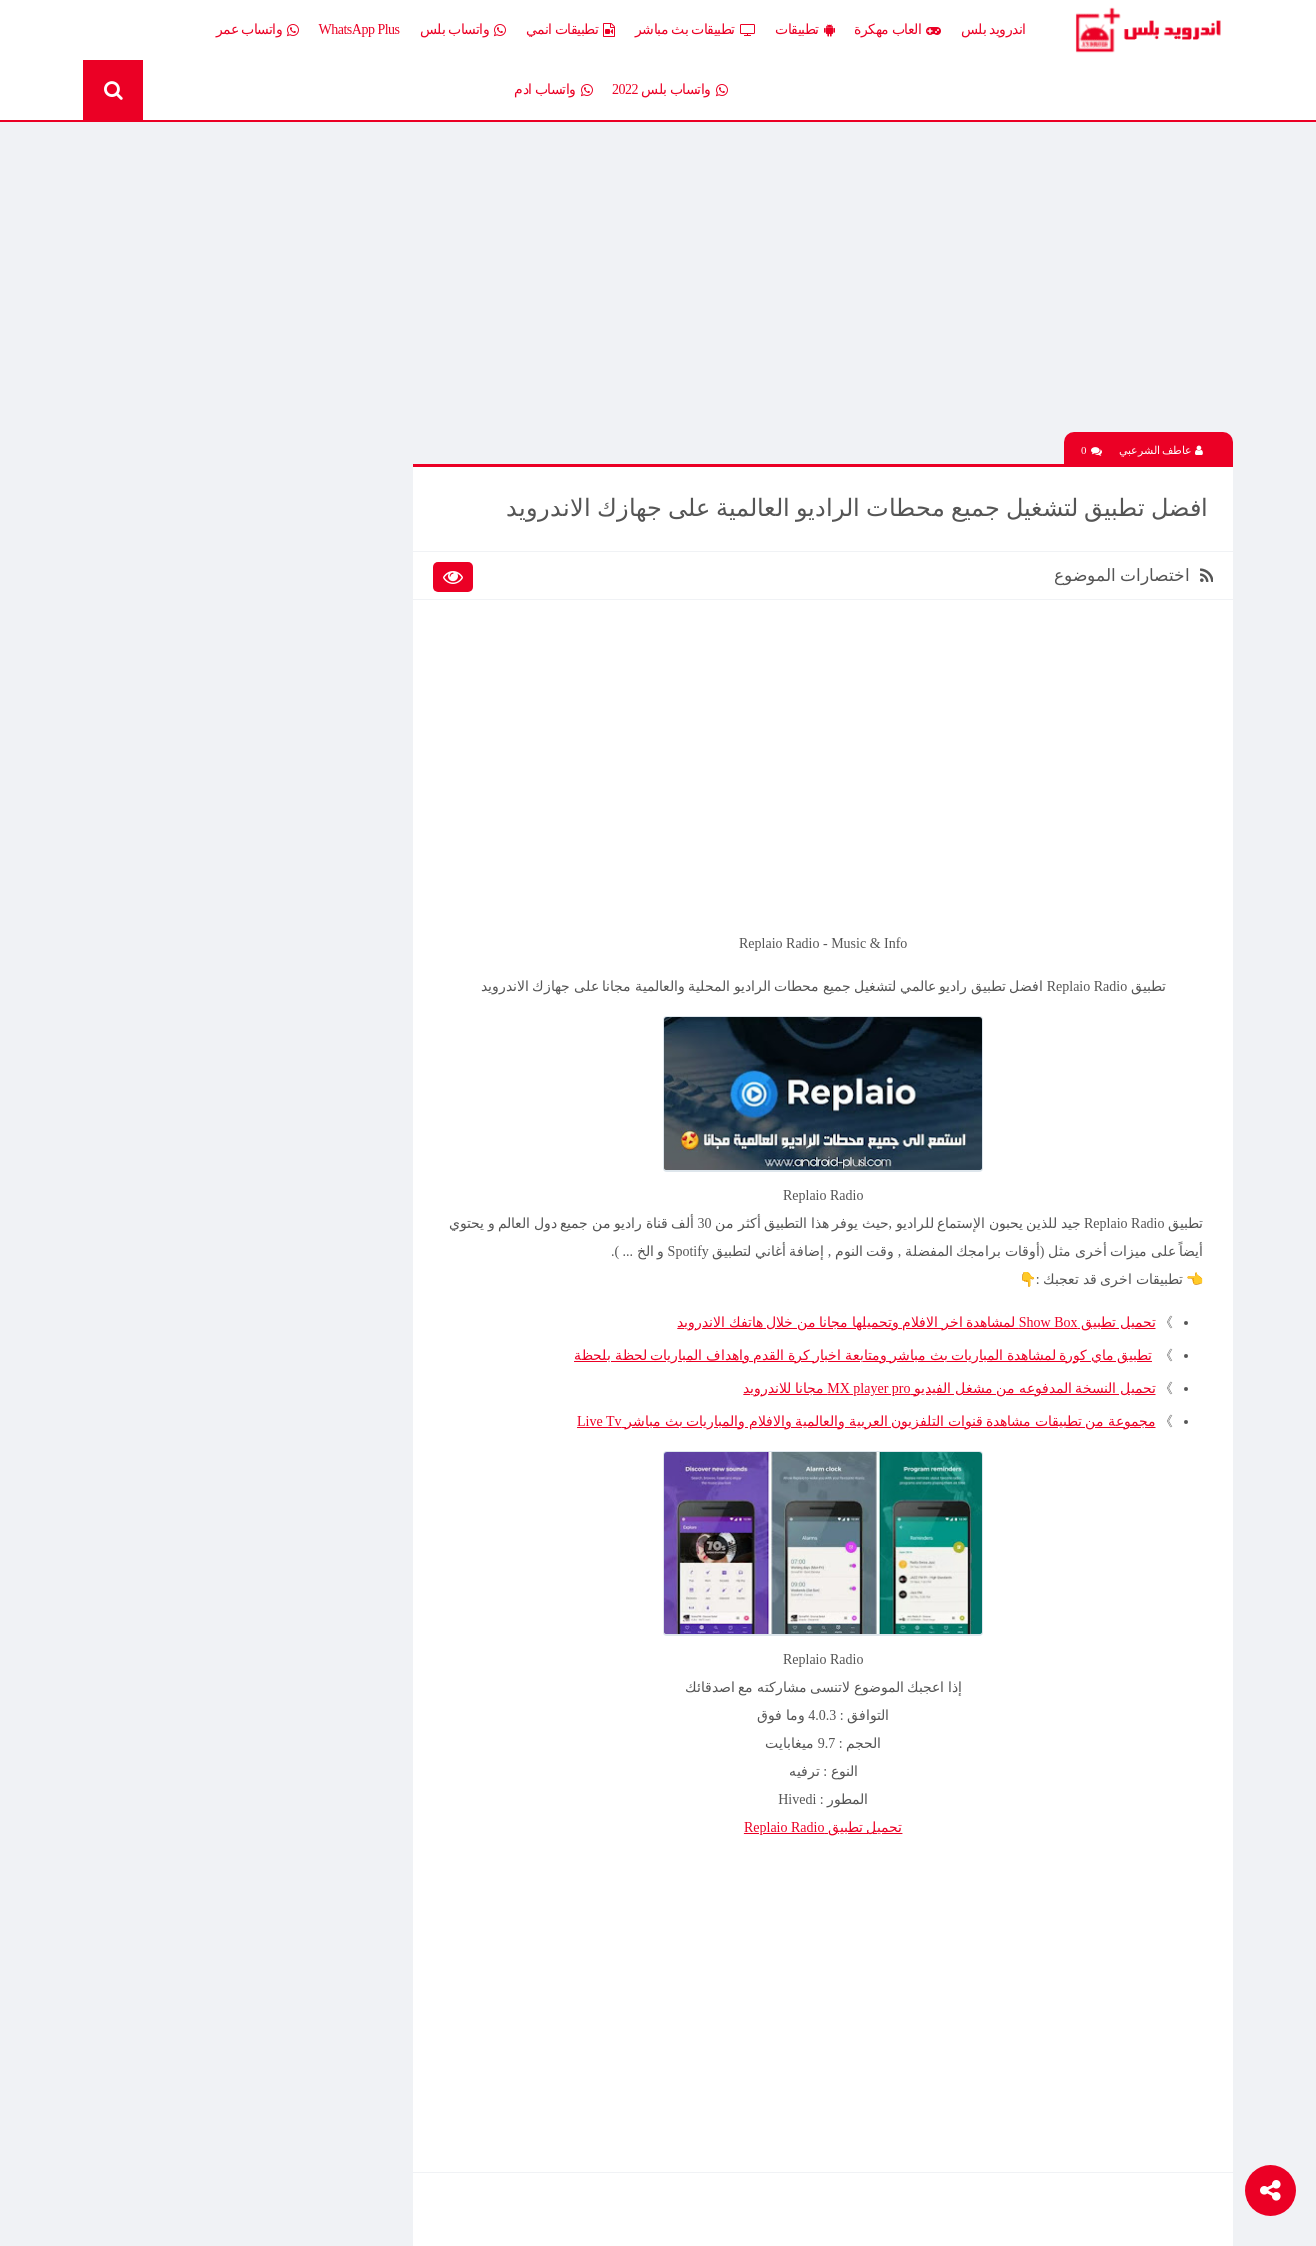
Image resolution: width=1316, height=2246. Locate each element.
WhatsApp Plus (359, 29)
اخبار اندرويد (190, 539)
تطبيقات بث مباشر (695, 30)
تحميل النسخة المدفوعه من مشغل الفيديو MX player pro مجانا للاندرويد (949, 1389)
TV (215, 818)
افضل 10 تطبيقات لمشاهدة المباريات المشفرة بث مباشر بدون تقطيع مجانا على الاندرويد (203, 1124)
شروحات (200, 783)
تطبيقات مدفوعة (322, 713)
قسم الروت (336, 818)
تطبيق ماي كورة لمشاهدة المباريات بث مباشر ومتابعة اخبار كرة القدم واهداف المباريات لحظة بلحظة (863, 1356)
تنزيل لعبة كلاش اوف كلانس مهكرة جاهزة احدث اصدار (204, 1619)
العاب (209, 574)
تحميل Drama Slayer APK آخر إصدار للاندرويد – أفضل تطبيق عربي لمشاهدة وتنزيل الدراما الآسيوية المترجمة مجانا (211, 1054)
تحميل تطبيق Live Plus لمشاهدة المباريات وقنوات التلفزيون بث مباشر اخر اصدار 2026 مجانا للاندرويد (204, 1194)
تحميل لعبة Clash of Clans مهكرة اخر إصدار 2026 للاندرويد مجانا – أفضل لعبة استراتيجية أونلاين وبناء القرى (212, 1409)
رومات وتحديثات (324, 783)
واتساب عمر (257, 30)
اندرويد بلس (993, 29)
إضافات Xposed (327, 574)
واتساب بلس (463, 30)
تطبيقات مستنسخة (172, 713)
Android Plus (1147, 30)
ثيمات (208, 748)
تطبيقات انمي (570, 30)
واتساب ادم (553, 90)
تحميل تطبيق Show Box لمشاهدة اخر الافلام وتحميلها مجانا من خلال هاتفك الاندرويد (916, 1323)
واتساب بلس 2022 (669, 90)
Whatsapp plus (330, 853)
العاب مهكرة (897, 30)
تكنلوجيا (348, 748)
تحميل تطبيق (823, 1828)
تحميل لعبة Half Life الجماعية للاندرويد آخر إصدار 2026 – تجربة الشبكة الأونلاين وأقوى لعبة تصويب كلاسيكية (210, 984)
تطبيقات (804, 30)
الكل (356, 539)
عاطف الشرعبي (1161, 451)
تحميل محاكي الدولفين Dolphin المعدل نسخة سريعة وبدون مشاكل (209, 1264)
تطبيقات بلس (187, 679)
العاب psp (198, 609)
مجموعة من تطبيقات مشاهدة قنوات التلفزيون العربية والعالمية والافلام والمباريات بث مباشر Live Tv (866, 1422)
